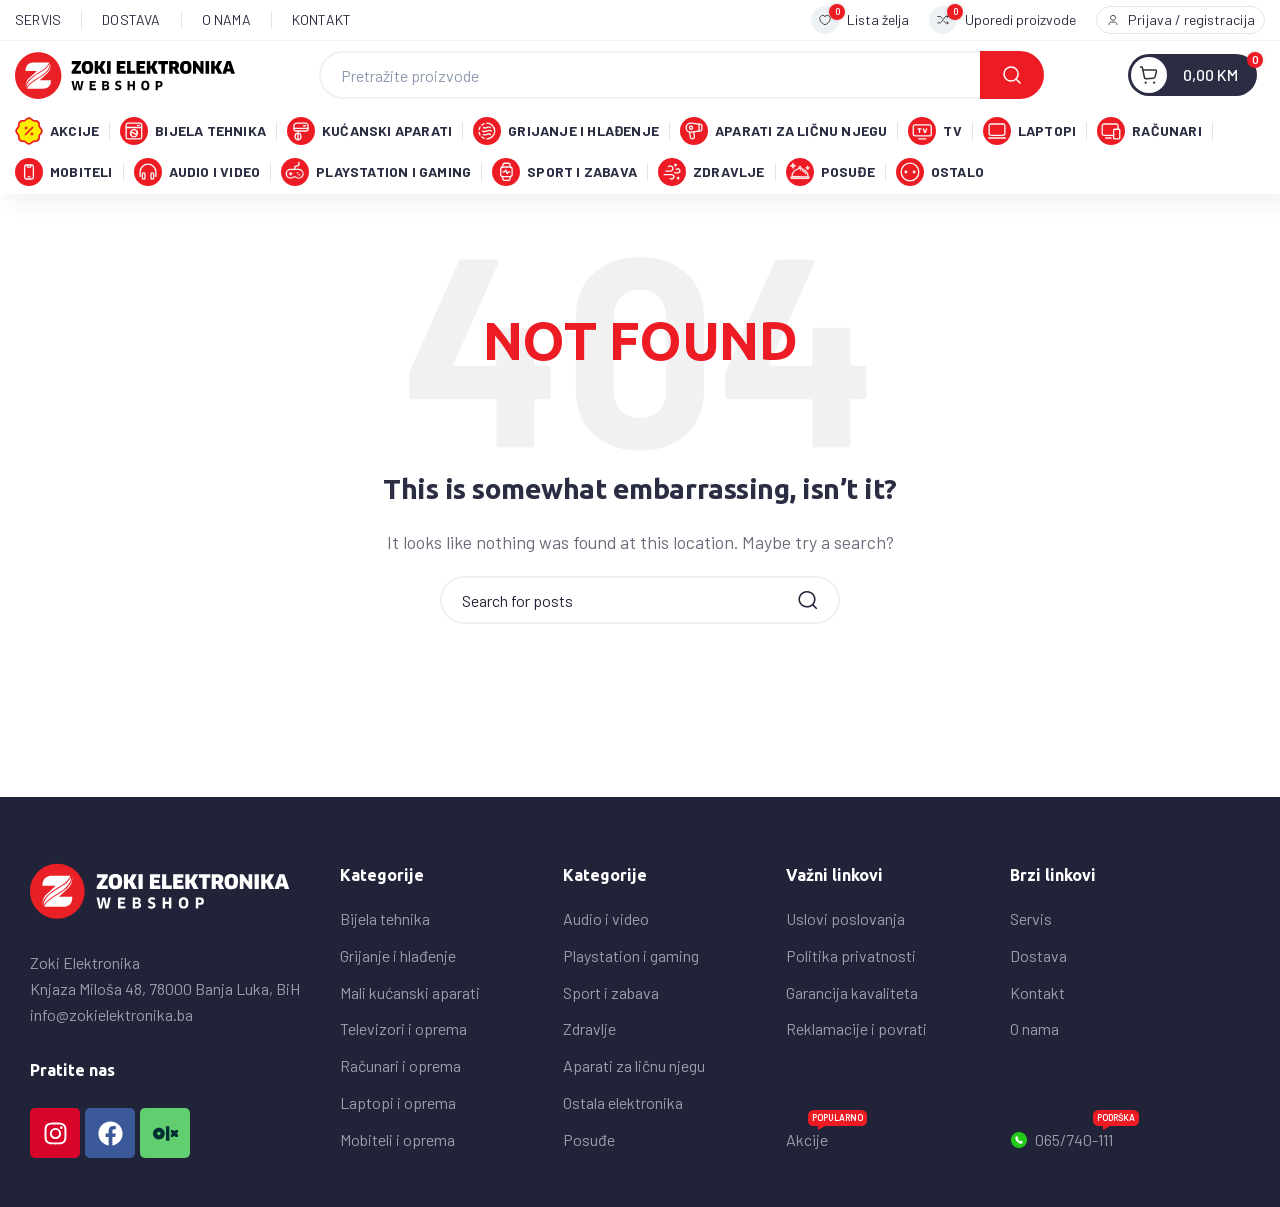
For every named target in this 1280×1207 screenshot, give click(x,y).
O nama (1034, 1067)
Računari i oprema (400, 1104)
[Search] (681, 81)
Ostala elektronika (623, 1141)
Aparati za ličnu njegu (634, 1104)
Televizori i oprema (403, 1067)
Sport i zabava (611, 1031)
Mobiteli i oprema (397, 1178)
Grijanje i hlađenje (398, 994)
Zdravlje (589, 1067)
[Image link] (160, 928)
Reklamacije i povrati (856, 1067)
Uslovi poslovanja (845, 957)
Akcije (826, 1174)
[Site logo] (125, 78)
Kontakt (1037, 1031)
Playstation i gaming (631, 994)
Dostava (1038, 994)
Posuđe (589, 1178)
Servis (1031, 957)
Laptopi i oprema (398, 1141)
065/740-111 (1074, 1174)
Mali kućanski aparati (410, 1031)
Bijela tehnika (385, 957)
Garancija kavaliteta (852, 1031)
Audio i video (606, 957)
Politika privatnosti (851, 994)
